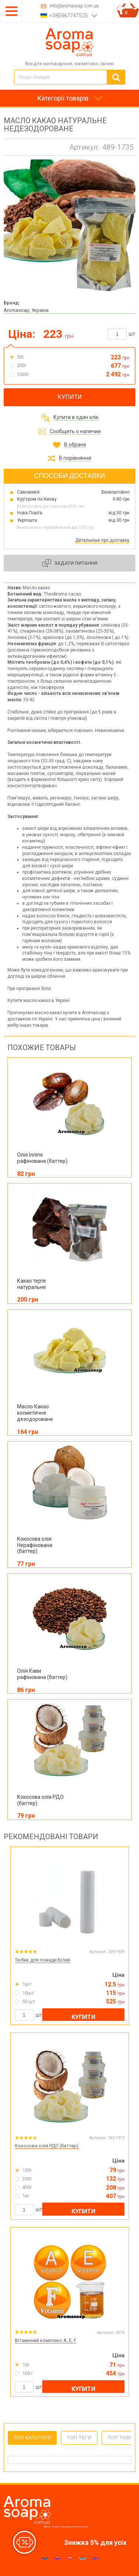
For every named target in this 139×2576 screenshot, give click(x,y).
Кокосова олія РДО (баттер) (47, 2145)
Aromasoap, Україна (26, 310)
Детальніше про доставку (102, 540)
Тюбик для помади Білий (42, 1960)
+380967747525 (68, 16)
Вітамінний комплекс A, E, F (45, 2340)
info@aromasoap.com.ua (74, 6)
